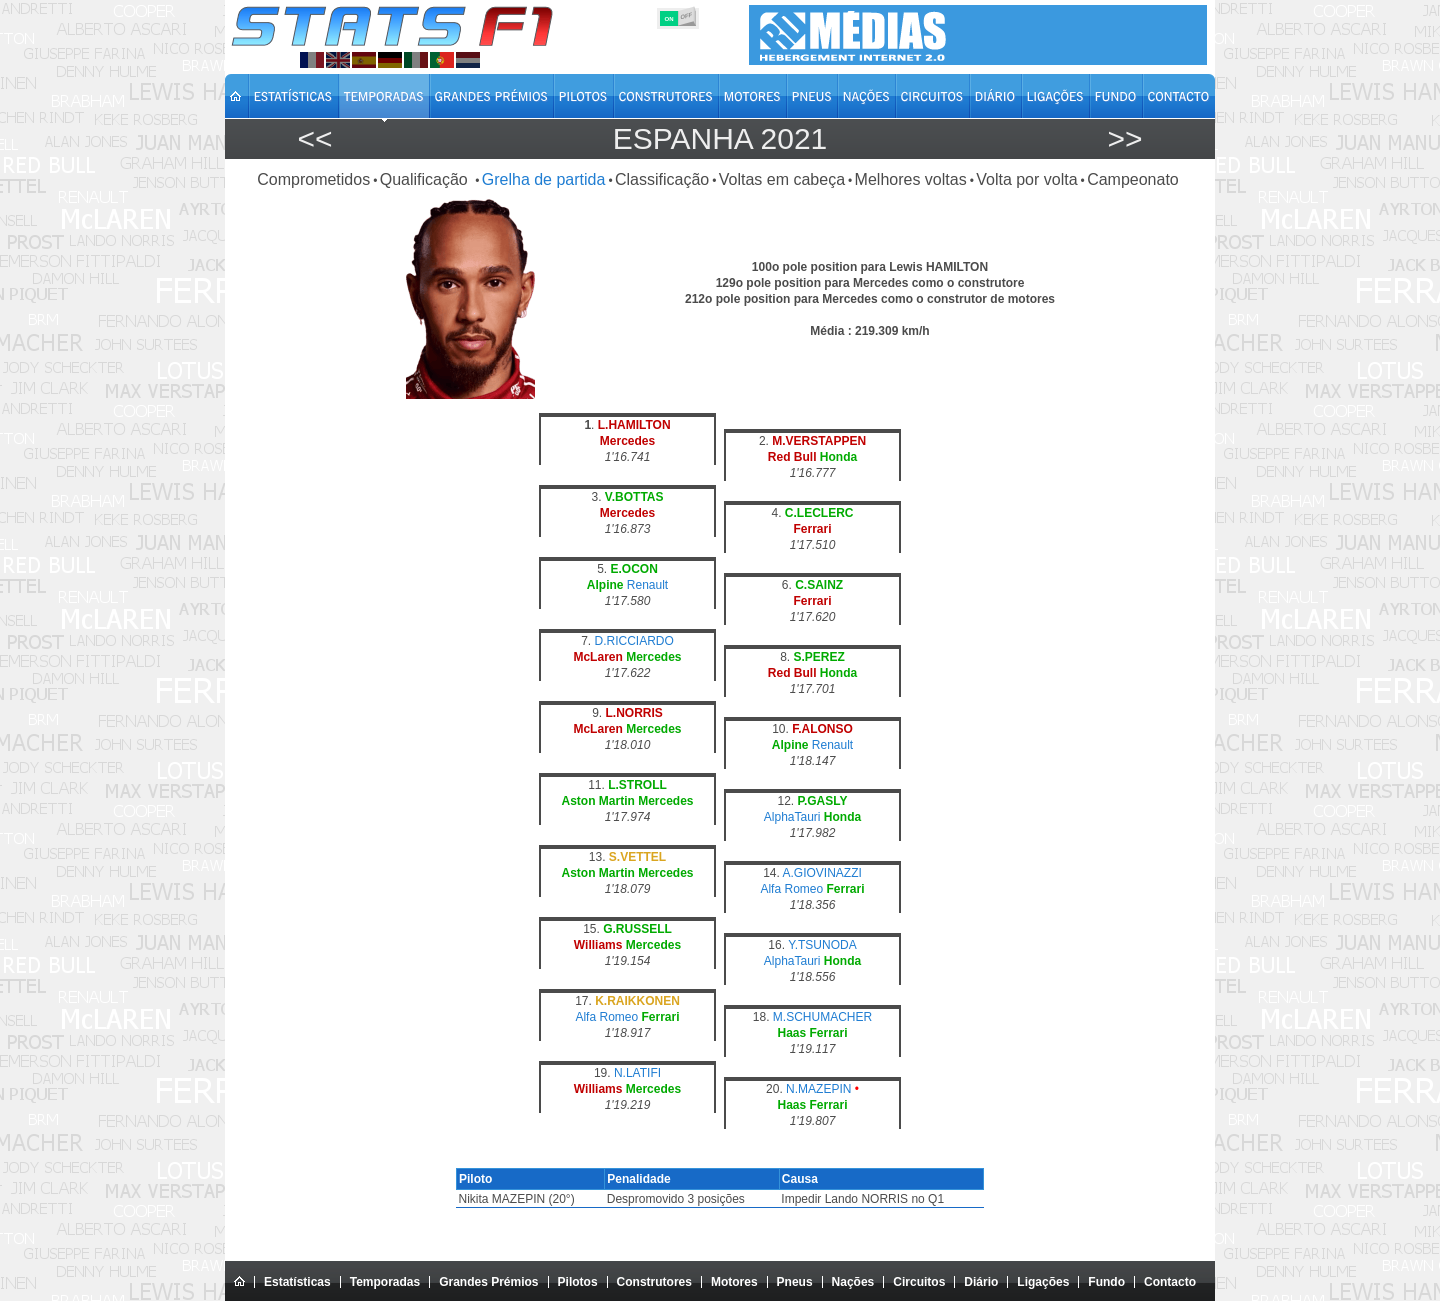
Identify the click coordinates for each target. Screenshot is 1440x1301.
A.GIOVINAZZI (822, 873)
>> (1124, 138)
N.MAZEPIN (818, 1089)
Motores (734, 1282)
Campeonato (1133, 179)
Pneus (795, 1282)
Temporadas (385, 1282)
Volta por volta (1026, 179)
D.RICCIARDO (634, 641)
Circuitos (919, 1282)
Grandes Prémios (488, 1282)
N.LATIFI (637, 1073)
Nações (853, 1282)
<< (314, 138)
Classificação (662, 179)
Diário (981, 1282)
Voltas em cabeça (782, 179)
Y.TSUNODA (822, 945)
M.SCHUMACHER (822, 1017)
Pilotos (578, 1282)
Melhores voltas (911, 179)
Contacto (1170, 1282)
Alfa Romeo (791, 889)
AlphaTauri (792, 817)
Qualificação (426, 179)
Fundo (1106, 1282)
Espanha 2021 (720, 138)
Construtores (654, 1282)
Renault (647, 585)
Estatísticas (297, 1282)
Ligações (1043, 1282)
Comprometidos (313, 179)
